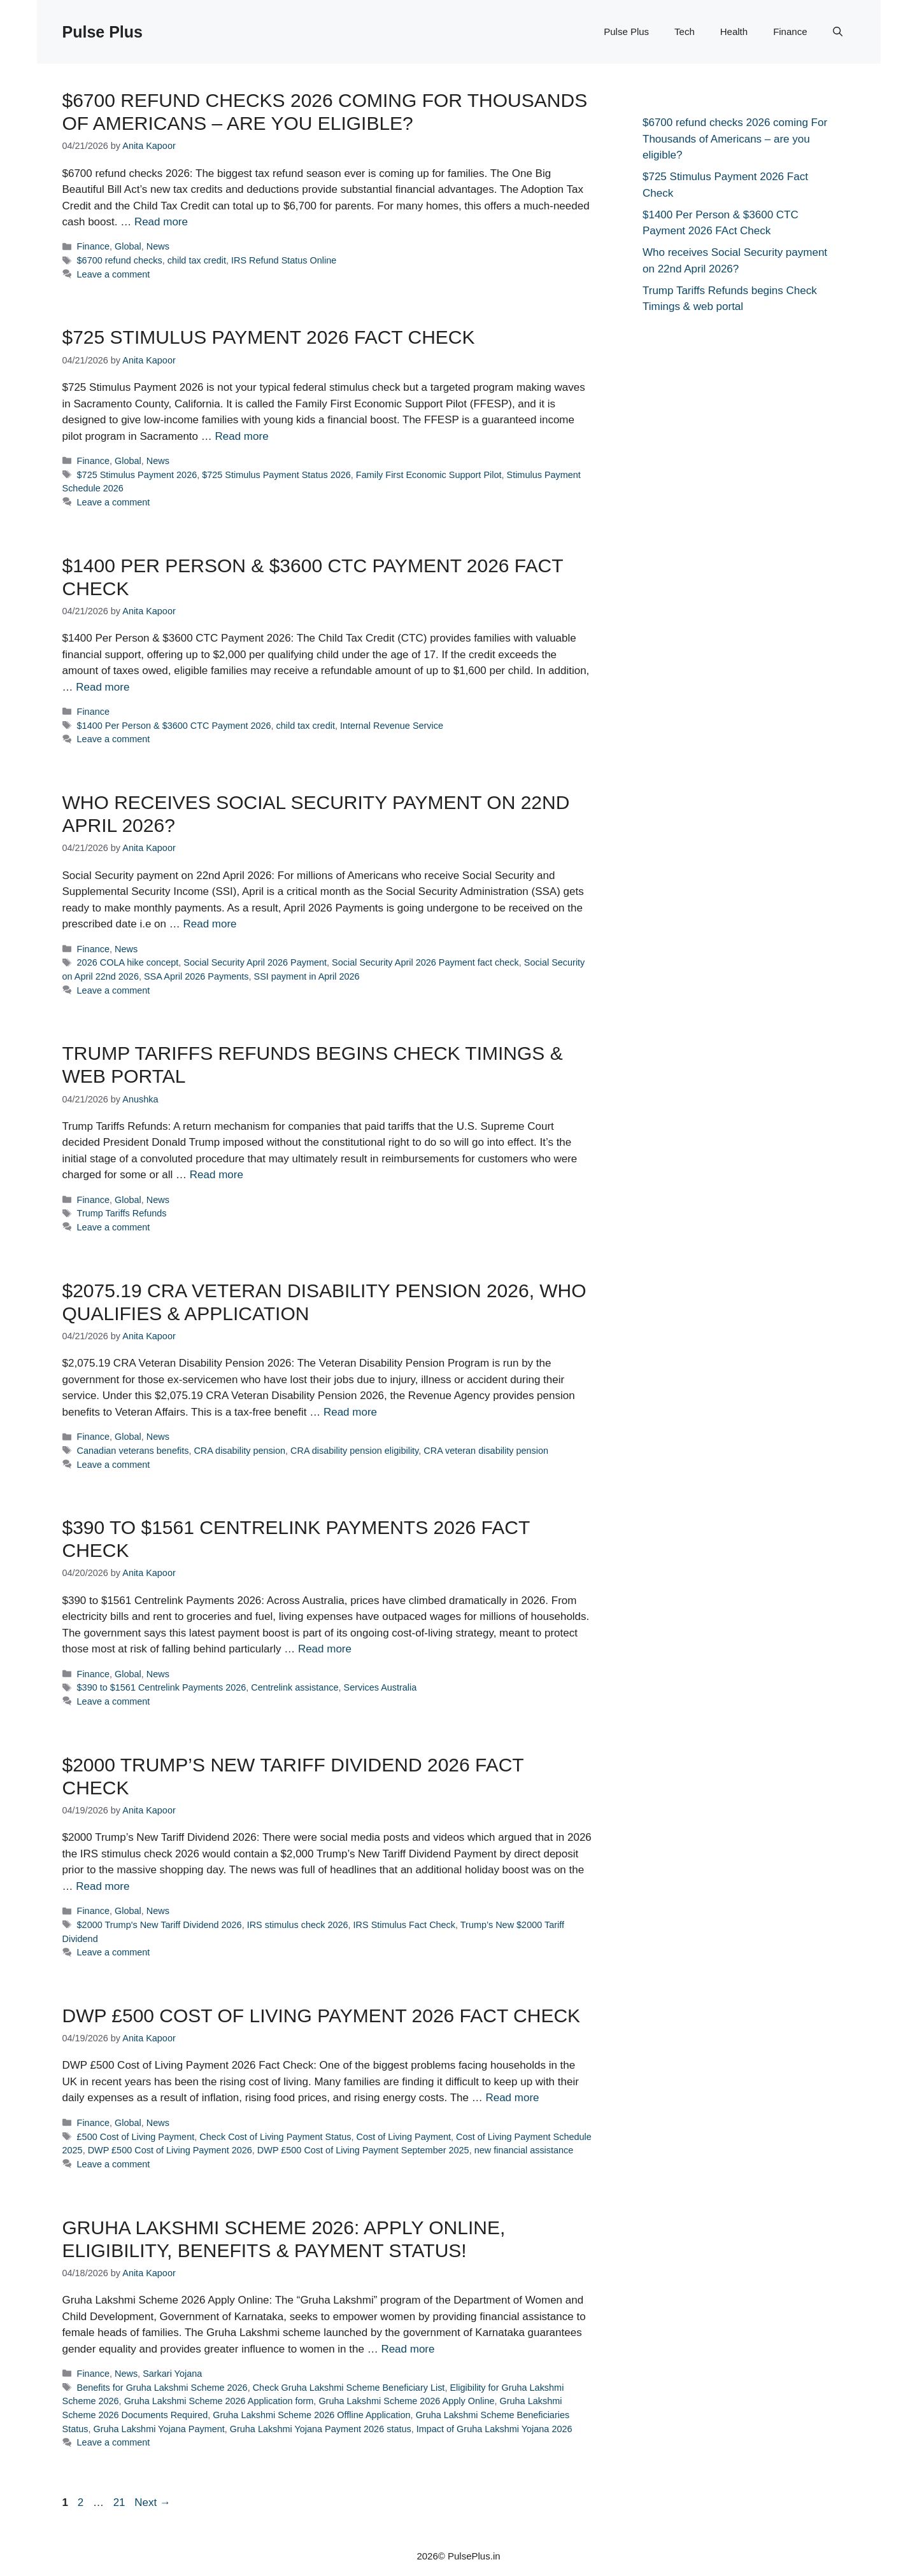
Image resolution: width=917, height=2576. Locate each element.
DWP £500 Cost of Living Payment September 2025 (363, 2150)
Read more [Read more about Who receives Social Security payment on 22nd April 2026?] (209, 924)
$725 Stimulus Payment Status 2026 (276, 475)
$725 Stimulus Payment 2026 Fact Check (268, 337)
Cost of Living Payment (404, 2137)
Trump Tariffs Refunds (122, 1213)
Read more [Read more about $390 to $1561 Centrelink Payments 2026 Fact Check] (325, 1649)
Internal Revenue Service (391, 726)
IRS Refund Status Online (283, 260)
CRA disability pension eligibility (354, 1451)
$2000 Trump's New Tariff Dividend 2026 (159, 1925)
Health (734, 31)
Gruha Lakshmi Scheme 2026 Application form (219, 2401)
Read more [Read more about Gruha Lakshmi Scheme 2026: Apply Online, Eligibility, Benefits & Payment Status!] (407, 2349)
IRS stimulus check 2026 (297, 1925)
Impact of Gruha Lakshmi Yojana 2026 (494, 2429)
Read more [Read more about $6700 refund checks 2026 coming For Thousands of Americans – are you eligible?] (161, 222)
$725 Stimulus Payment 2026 (137, 475)
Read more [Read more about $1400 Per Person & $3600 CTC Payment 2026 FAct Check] (102, 687)
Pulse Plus (102, 32)
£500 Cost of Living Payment (136, 2137)
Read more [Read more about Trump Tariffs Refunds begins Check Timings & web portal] (216, 1175)
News (157, 246)
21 (121, 2502)
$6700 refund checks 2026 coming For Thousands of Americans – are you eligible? (735, 138)
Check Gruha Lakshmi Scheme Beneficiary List (349, 2387)
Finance (790, 31)
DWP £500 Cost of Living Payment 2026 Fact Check (321, 2015)
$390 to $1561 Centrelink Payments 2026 (161, 1687)
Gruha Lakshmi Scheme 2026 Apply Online (406, 2401)
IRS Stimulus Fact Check (404, 1925)
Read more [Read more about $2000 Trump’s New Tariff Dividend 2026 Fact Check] (102, 1886)
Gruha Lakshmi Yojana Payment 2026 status (320, 2429)
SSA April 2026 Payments (196, 976)
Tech (684, 31)
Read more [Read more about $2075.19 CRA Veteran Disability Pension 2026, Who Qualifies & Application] (350, 1412)
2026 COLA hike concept (128, 962)
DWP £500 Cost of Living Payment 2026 (170, 2150)
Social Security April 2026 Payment (255, 962)
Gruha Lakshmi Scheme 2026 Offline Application (311, 2415)
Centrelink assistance (294, 1687)
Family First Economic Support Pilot (429, 475)
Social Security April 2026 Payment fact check (425, 962)
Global (128, 246)
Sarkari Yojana (172, 2373)
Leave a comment (113, 274)
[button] (837, 32)
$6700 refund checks (119, 260)
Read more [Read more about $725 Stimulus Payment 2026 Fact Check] (242, 436)
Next (152, 2502)
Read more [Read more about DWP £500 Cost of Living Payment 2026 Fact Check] (512, 2098)
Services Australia (380, 1687)
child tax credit (196, 260)
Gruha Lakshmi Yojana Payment (158, 2429)
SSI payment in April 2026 (307, 976)
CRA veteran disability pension (485, 1451)
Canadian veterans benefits (133, 1451)
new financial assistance (524, 2150)
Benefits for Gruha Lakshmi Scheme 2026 (162, 2387)
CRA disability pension (239, 1451)
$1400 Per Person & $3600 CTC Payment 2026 (174, 726)
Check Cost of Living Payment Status (275, 2137)
